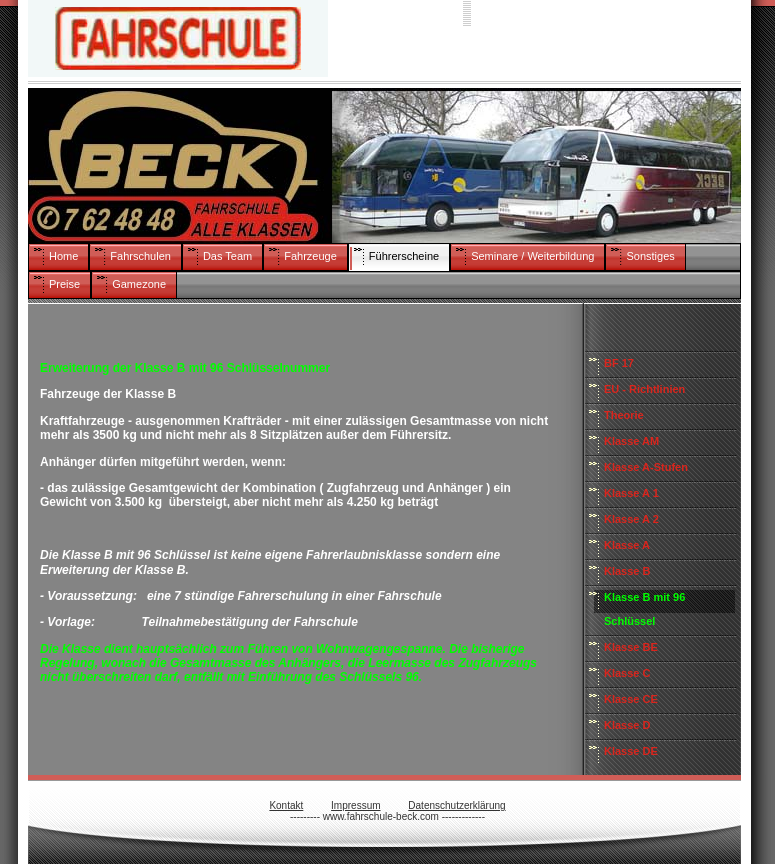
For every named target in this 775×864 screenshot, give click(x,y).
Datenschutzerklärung (456, 805)
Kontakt (286, 805)
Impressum (355, 805)
